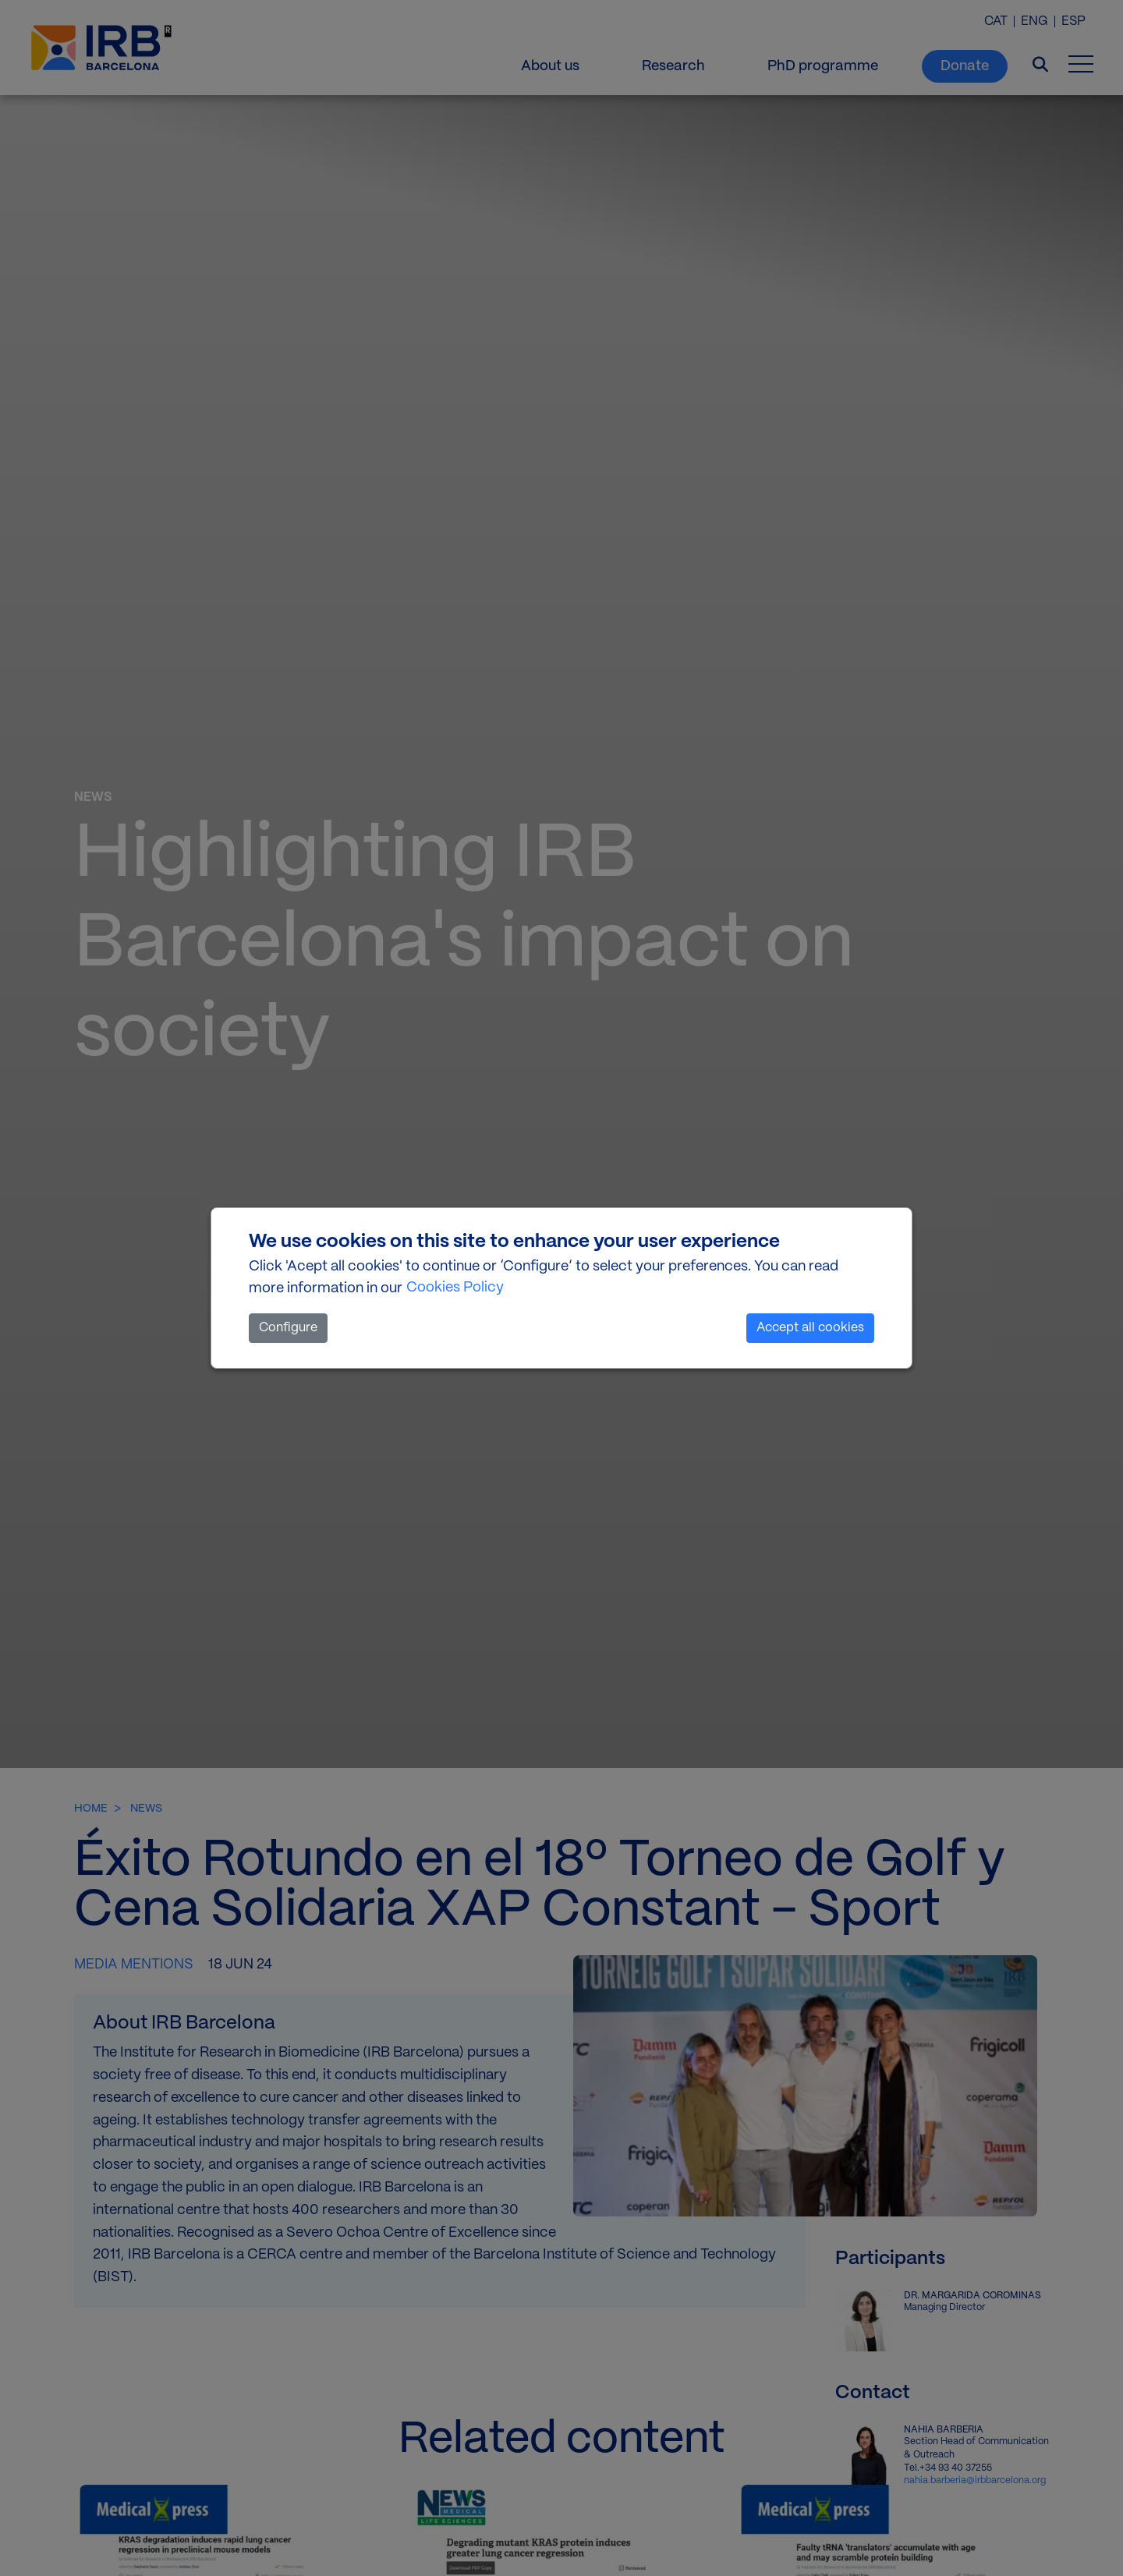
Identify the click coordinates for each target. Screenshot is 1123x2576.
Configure (288, 1328)
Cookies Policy (455, 1288)
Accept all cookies (810, 1328)
